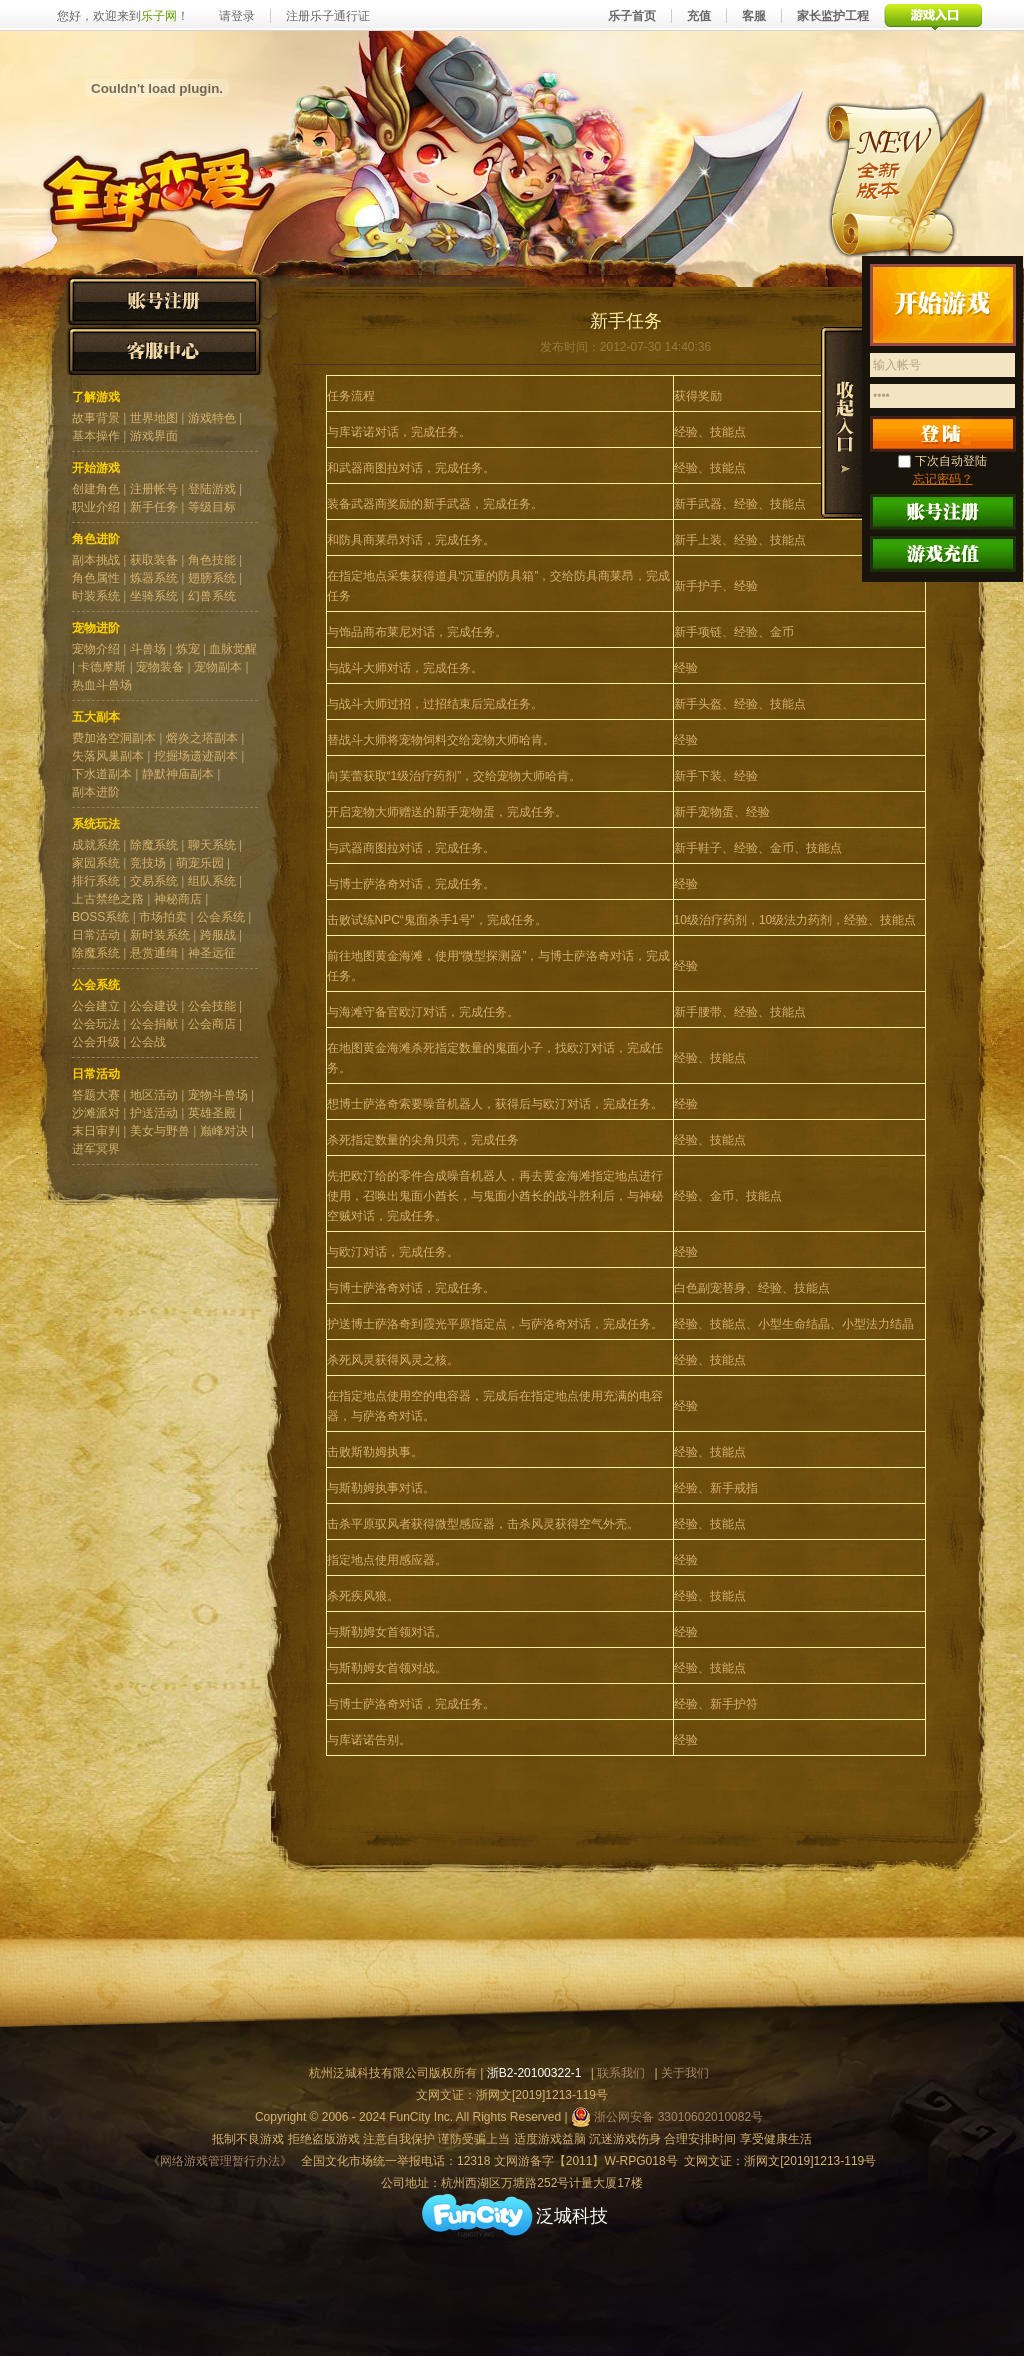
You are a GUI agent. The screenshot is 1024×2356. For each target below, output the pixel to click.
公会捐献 (154, 1024)
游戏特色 (212, 418)
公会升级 (96, 1042)
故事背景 (96, 418)
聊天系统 (212, 845)
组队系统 (212, 881)
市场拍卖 (163, 917)
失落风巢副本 (108, 756)
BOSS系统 (100, 917)
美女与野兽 (160, 1131)
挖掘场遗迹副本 (196, 756)
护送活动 (154, 1113)
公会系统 (221, 917)
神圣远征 (212, 953)
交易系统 (154, 881)
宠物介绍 (96, 649)
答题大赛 (96, 1095)
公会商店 (212, 1024)
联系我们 (621, 2073)
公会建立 (96, 1006)
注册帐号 (154, 489)
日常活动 (96, 935)
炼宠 (188, 649)
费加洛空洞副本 (114, 738)
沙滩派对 (96, 1113)
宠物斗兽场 (218, 1095)
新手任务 (154, 507)
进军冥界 (96, 1149)
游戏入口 (933, 15)
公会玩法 (96, 1024)
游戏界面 (154, 436)
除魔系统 (154, 845)
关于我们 (685, 2073)
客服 (754, 16)
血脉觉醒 (233, 649)
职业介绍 (96, 507)
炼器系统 (154, 578)
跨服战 (218, 935)
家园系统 (96, 863)
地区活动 (154, 1095)
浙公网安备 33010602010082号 (667, 2117)
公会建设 (154, 1006)
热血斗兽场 (102, 685)
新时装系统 (160, 935)
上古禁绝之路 (108, 899)
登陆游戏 (212, 489)
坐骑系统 (154, 596)
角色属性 (96, 578)
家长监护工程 (833, 16)
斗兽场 (148, 649)
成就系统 (96, 845)
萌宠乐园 (200, 863)
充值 (699, 16)
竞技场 (148, 863)
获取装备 (154, 560)
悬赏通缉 (154, 953)
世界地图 (154, 418)
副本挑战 (96, 560)
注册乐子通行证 (328, 16)
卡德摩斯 (102, 667)
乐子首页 (632, 16)
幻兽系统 (212, 596)
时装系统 (96, 596)
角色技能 (212, 560)
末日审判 (96, 1131)
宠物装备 (160, 667)
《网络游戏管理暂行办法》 (220, 2161)
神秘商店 (178, 899)
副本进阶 (96, 792)
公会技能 (212, 1006)
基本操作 (96, 436)
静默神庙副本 (178, 774)
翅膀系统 (212, 578)
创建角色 (96, 489)
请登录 (237, 16)
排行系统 (96, 881)
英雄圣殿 (212, 1113)
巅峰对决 (224, 1131)
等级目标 (212, 507)
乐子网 (159, 16)
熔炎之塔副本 (202, 738)
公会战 (148, 1042)
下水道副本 (102, 774)
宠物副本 (218, 667)
